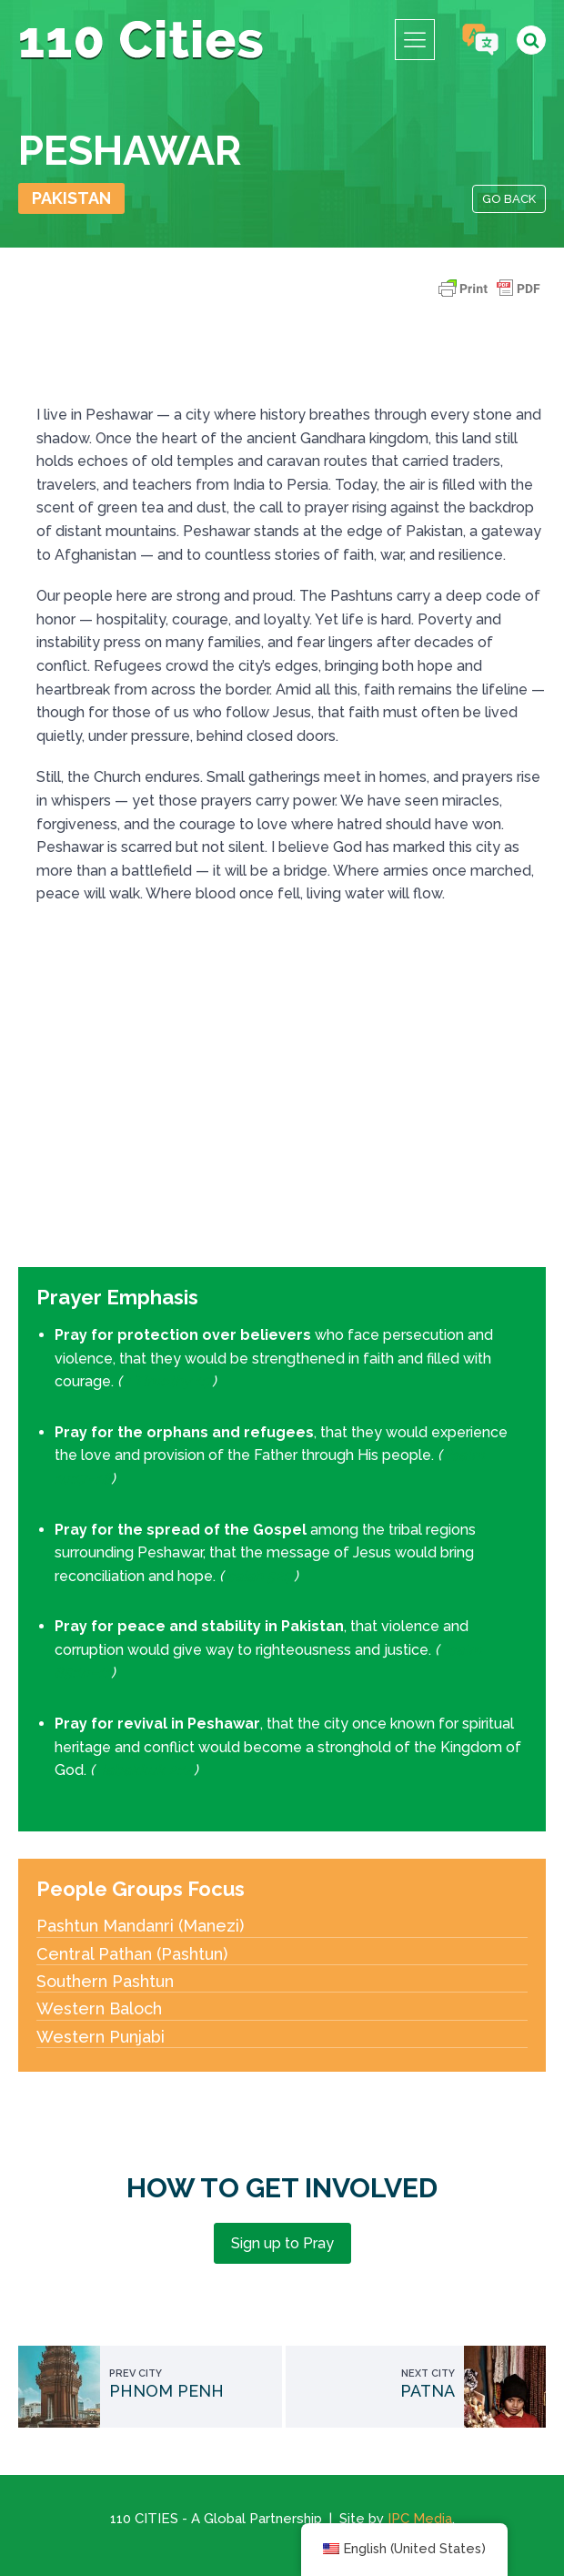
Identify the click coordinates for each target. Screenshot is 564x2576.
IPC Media (420, 2518)
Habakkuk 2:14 (144, 1770)
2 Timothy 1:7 (167, 1381)
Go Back (509, 199)
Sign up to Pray (282, 2243)
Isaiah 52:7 (259, 1576)
